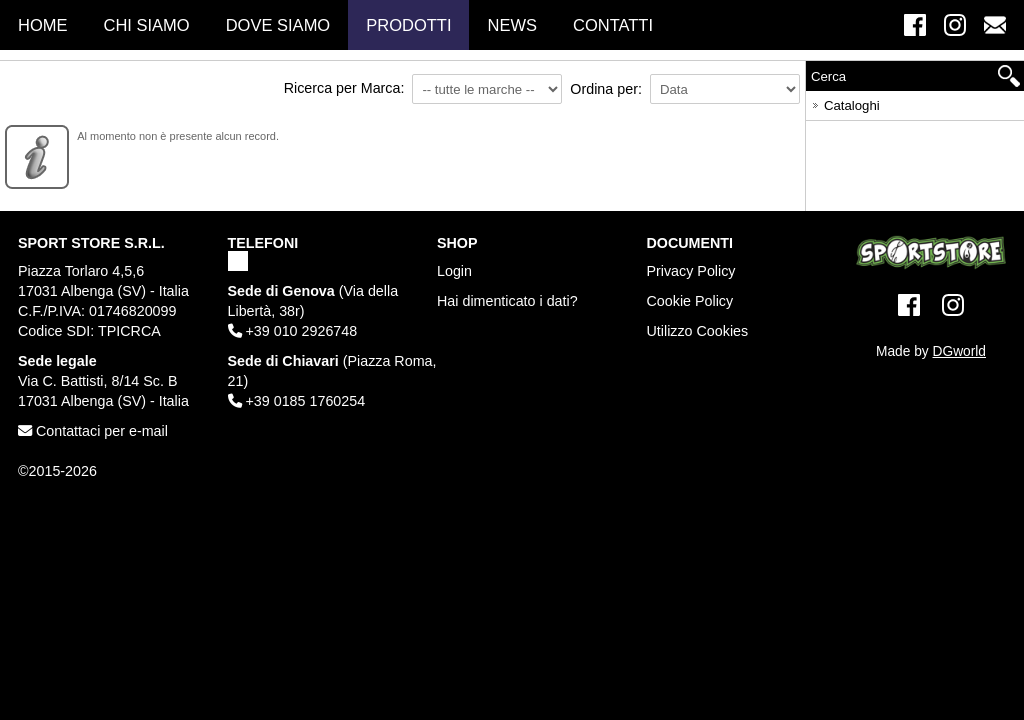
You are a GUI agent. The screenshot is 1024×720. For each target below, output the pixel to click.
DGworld (959, 351)
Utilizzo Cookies (698, 331)
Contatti (613, 25)
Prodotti (408, 25)
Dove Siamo (278, 25)
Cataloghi (844, 102)
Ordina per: (606, 89)
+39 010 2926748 (293, 331)
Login (454, 271)
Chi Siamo (147, 25)
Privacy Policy (691, 271)
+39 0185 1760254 (297, 401)
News (512, 25)
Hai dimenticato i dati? (507, 301)
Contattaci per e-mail (93, 431)
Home (43, 25)
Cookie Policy (690, 301)
